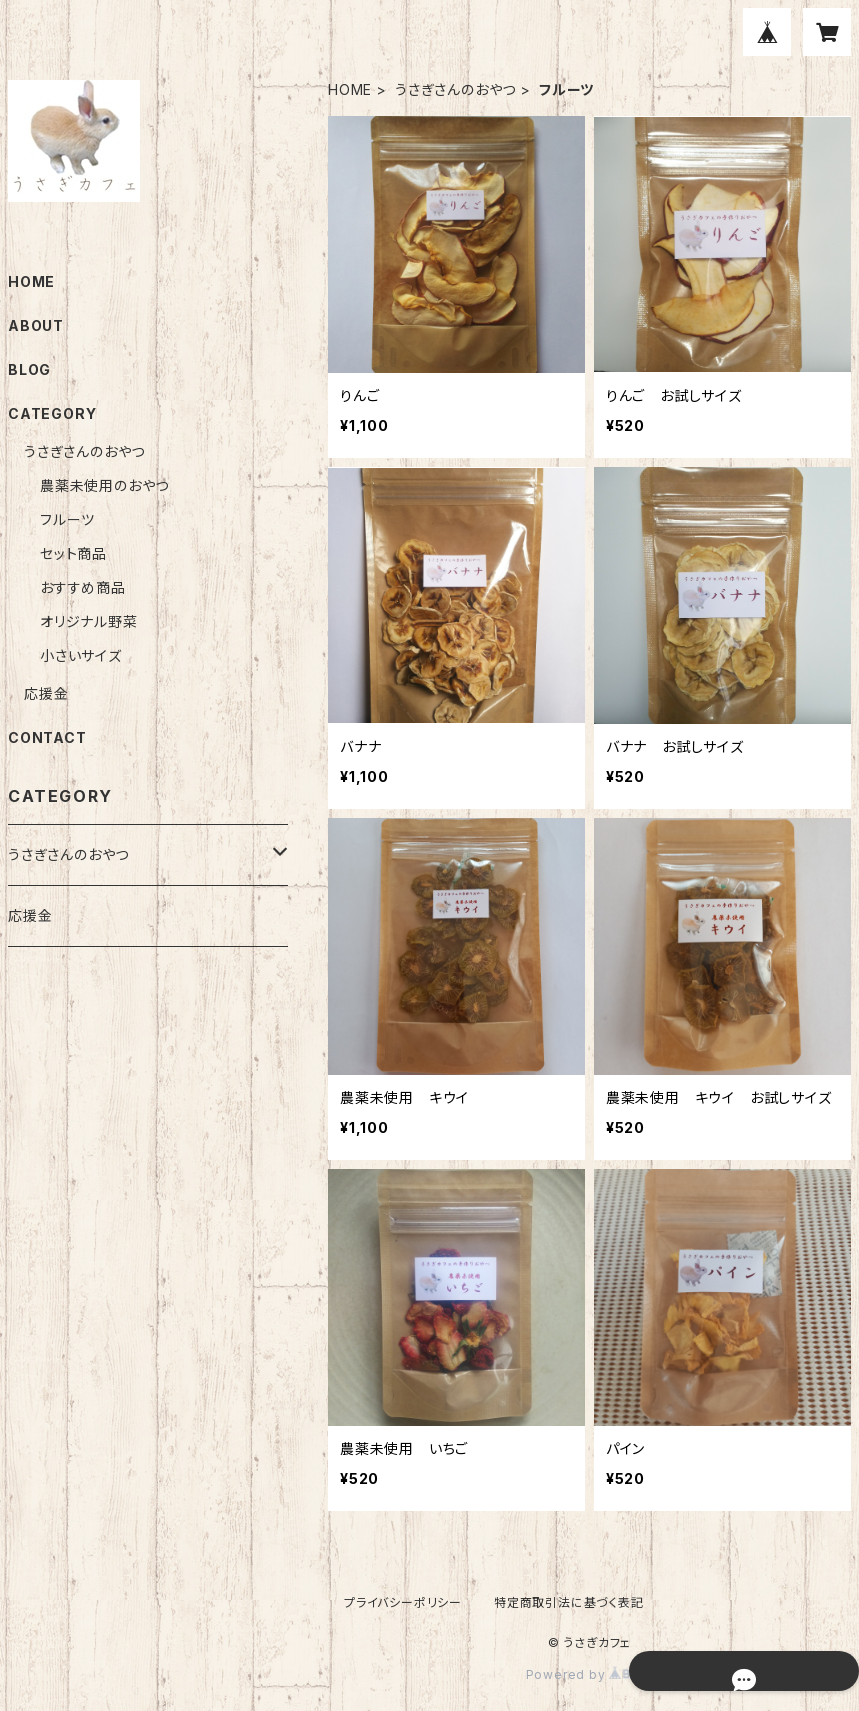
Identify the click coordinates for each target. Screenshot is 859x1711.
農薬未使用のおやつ (104, 485)
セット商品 (73, 553)
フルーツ (67, 519)
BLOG (29, 369)
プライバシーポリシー (403, 1602)
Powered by (590, 1674)
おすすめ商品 (83, 587)
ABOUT (36, 325)
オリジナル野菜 (89, 621)
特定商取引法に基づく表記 (569, 1602)
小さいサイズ (81, 655)
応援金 (46, 693)
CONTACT (47, 737)
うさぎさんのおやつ (455, 89)
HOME (350, 89)
